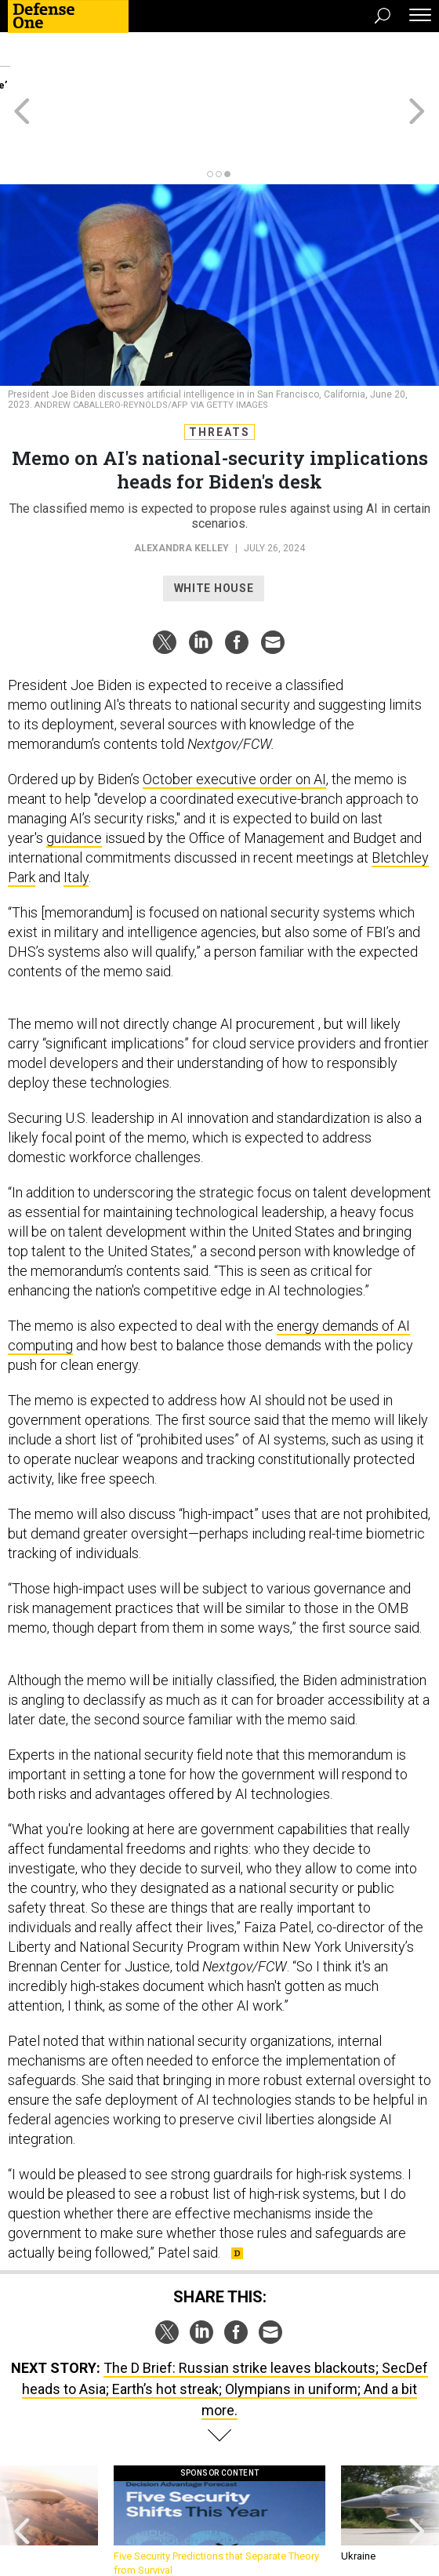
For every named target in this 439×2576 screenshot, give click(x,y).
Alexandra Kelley (181, 491)
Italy (76, 820)
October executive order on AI (234, 722)
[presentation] (22, 2465)
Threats (219, 375)
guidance (74, 781)
